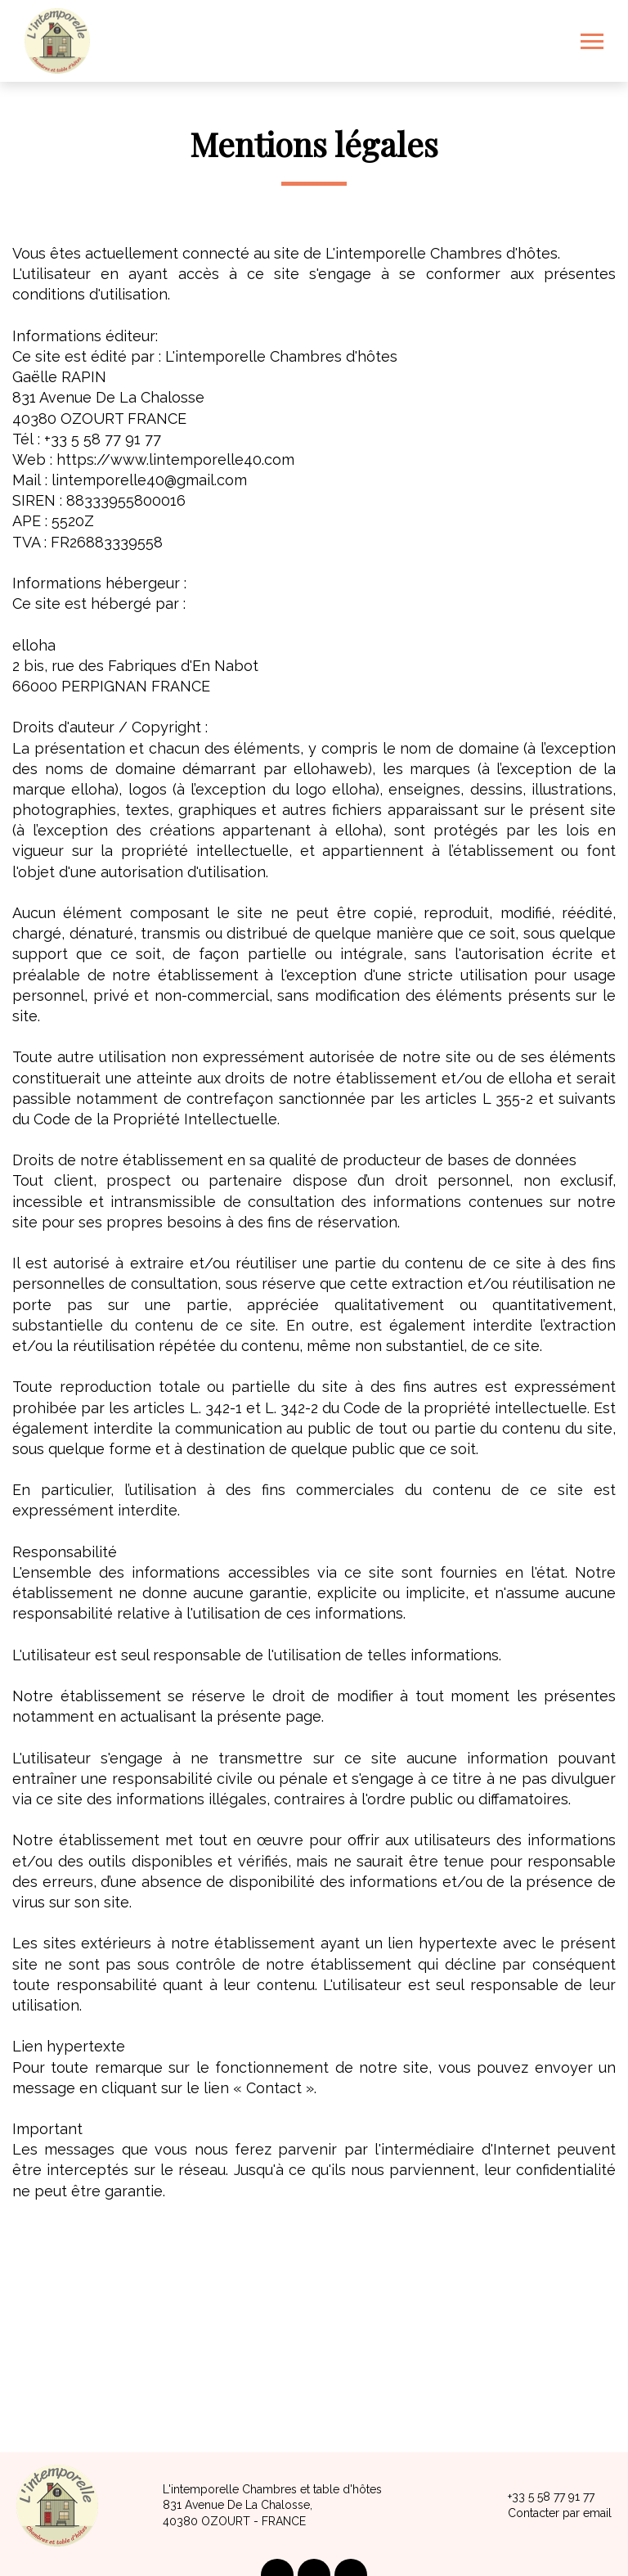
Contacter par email (550, 2513)
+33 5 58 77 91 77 (541, 2497)
